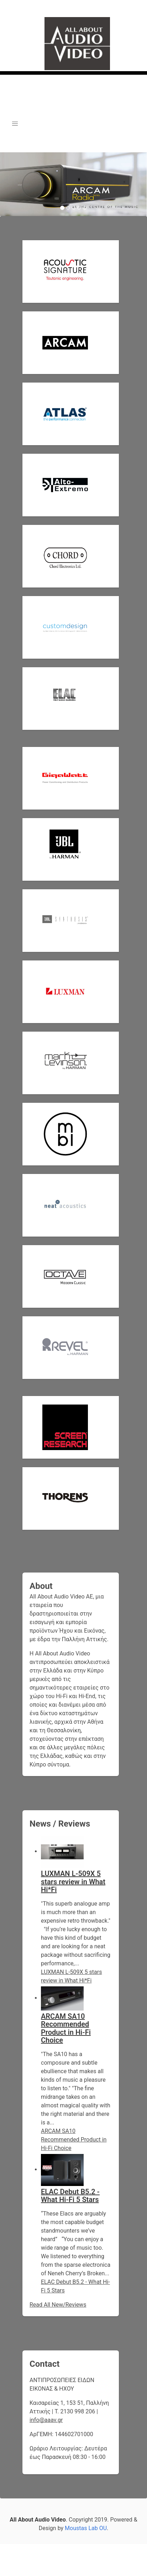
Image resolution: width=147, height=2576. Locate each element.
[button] (15, 124)
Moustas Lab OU (86, 2528)
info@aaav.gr (46, 2420)
